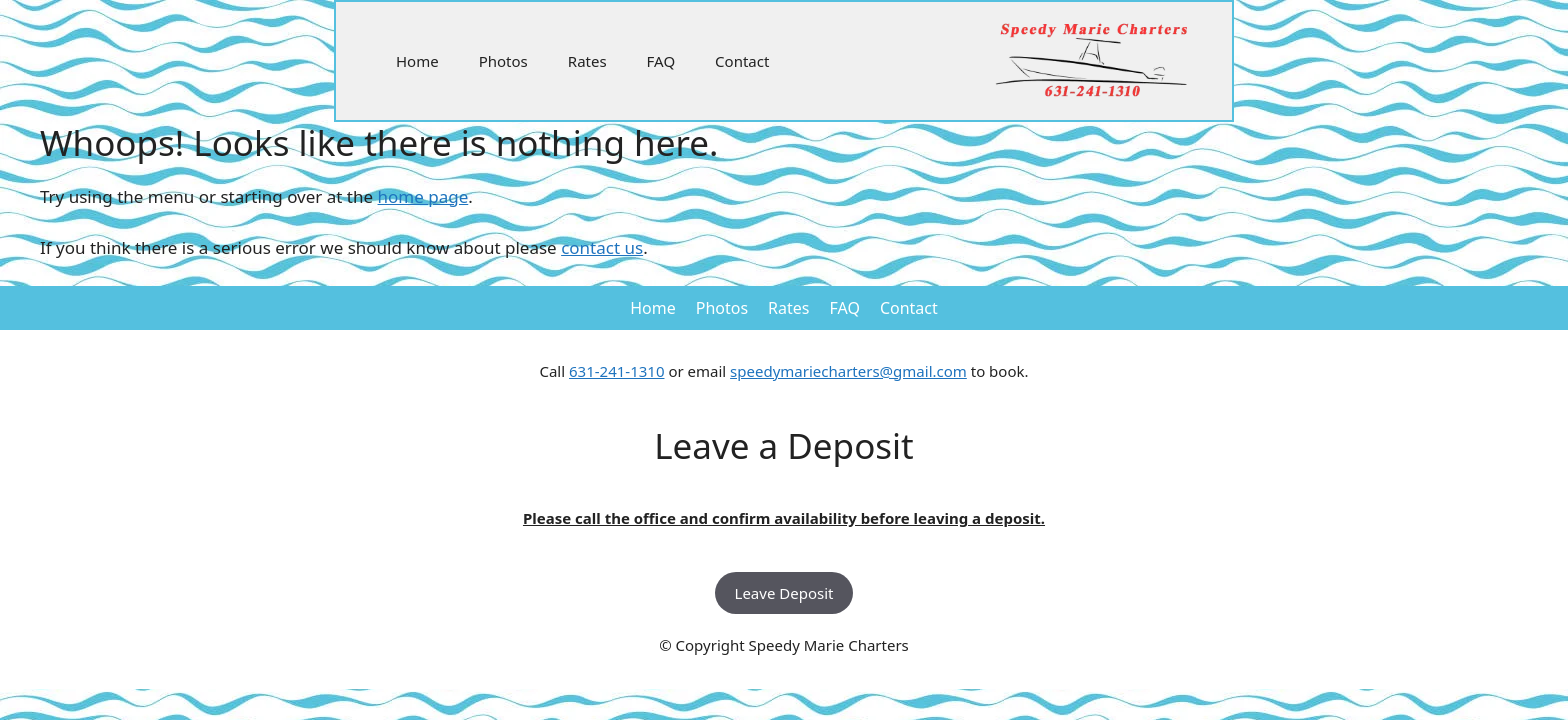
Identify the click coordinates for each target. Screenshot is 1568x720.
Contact (742, 61)
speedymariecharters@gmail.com (848, 371)
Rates (587, 61)
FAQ (661, 61)
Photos (503, 61)
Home (417, 61)
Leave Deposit (784, 593)
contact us (602, 247)
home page (423, 196)
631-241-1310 (616, 371)
